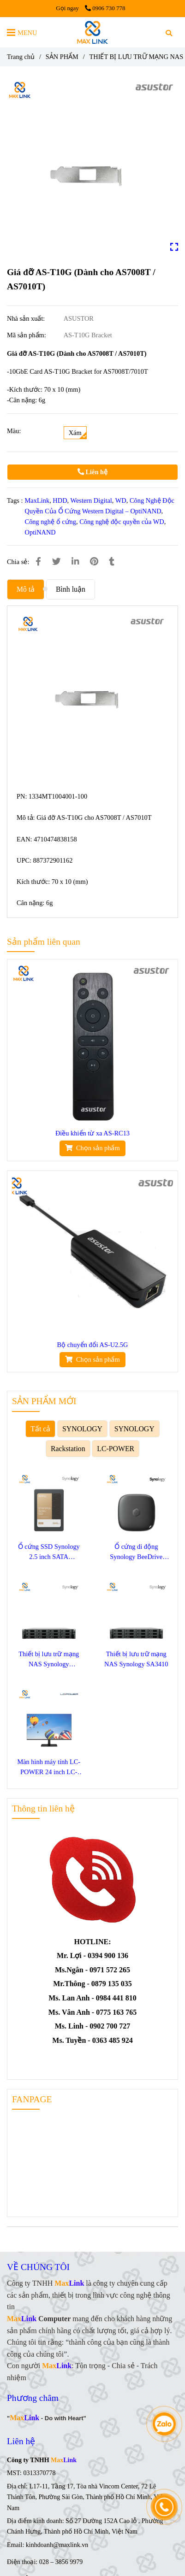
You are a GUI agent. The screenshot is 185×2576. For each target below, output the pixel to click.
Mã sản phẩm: (27, 335)
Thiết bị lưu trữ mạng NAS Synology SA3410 (136, 1659)
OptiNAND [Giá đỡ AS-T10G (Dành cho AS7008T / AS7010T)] (40, 532)
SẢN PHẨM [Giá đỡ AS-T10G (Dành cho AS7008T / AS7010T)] (62, 56)
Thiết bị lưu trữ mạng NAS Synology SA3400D (48, 1659)
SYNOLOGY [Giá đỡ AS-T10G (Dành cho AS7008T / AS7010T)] (82, 1429)
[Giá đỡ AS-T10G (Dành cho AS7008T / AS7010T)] (92, 32)
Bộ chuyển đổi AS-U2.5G (92, 1344)
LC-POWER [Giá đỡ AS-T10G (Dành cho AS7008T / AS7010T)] (115, 1449)
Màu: (14, 431)
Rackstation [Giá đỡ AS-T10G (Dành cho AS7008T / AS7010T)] (68, 1449)
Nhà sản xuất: (27, 318)
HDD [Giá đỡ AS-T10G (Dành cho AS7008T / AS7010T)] (60, 500)
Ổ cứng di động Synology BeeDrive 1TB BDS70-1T (136, 1552)
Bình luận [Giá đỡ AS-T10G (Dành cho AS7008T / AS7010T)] (70, 589)
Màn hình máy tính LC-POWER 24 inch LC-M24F (48, 1767)
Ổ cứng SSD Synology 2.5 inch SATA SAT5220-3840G (49, 1552)
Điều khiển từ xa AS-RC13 (92, 1133)
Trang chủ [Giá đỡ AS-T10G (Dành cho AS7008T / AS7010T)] (21, 56)
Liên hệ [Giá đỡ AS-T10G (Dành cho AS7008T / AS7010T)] (92, 472)
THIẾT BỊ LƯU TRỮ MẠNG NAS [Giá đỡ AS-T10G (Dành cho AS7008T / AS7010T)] (136, 56)
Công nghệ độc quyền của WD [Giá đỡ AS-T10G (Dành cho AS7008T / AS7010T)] (121, 521)
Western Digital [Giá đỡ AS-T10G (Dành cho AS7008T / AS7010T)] (91, 500)
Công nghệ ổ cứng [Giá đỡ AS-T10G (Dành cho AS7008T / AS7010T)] (50, 521)
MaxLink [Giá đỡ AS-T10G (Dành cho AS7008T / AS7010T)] (37, 500)
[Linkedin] (75, 561)
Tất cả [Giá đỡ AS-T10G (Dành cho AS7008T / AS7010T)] (40, 1429)
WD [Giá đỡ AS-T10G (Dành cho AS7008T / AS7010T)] (120, 500)
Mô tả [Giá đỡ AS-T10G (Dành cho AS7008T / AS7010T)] (26, 589)
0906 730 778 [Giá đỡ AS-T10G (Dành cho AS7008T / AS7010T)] (105, 8)
